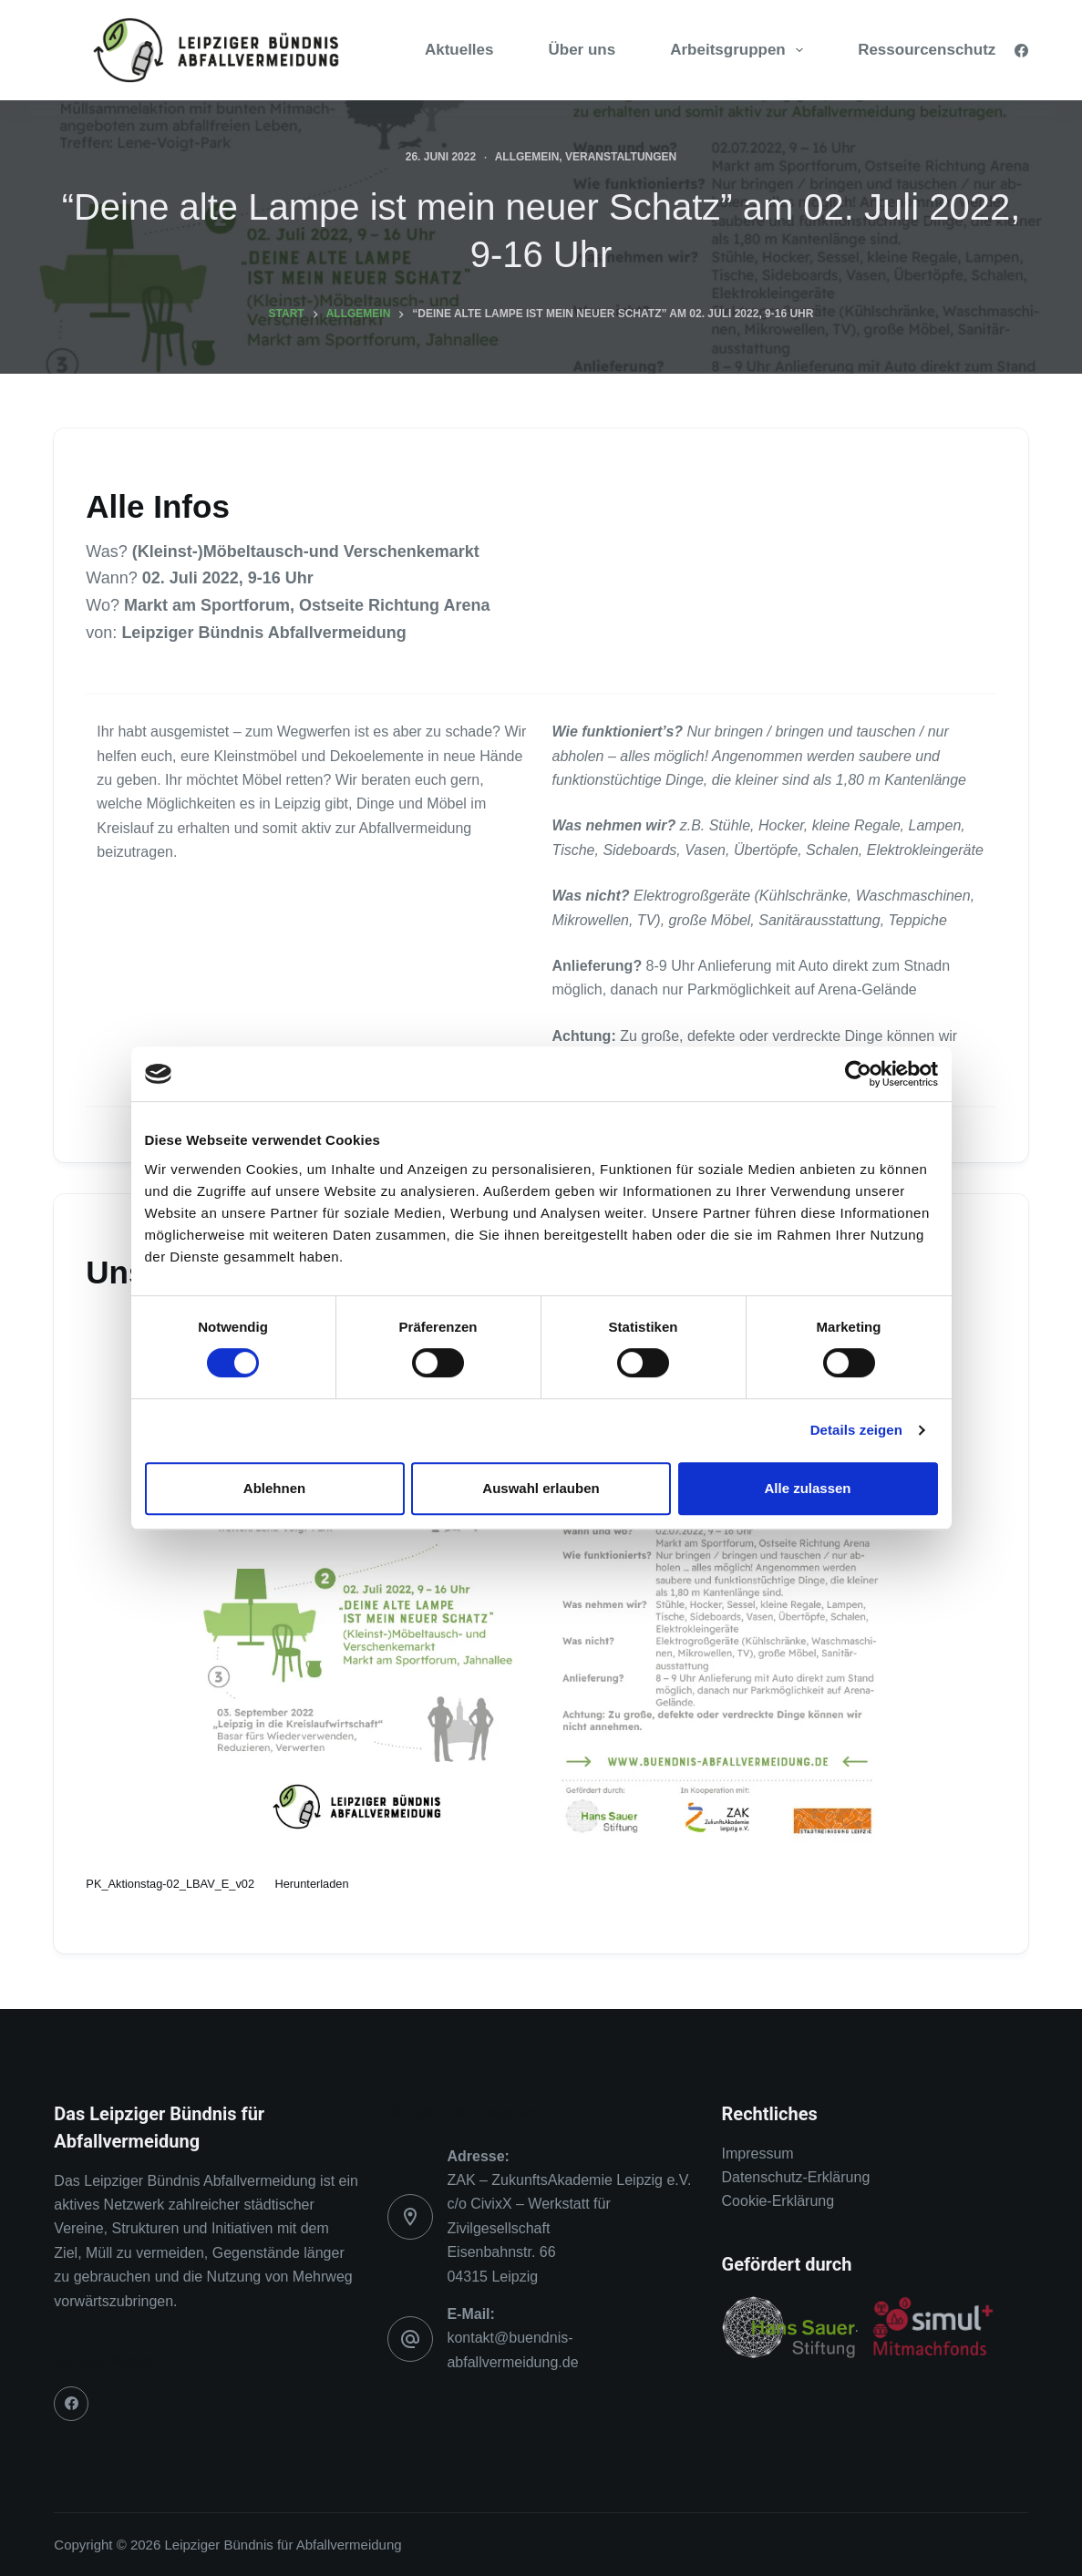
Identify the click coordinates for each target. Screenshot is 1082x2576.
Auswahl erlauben (540, 1488)
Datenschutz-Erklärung (796, 2177)
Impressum (758, 2153)
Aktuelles (459, 49)
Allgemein (527, 156)
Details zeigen (856, 1429)
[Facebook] (1021, 50)
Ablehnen (274, 1488)
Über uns (582, 49)
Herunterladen (311, 1884)
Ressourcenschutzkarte (945, 49)
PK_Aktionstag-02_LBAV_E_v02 (170, 1884)
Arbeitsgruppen (740, 50)
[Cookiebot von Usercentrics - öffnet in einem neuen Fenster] (858, 1073)
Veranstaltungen (620, 156)
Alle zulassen (807, 1488)
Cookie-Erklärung (778, 2201)
